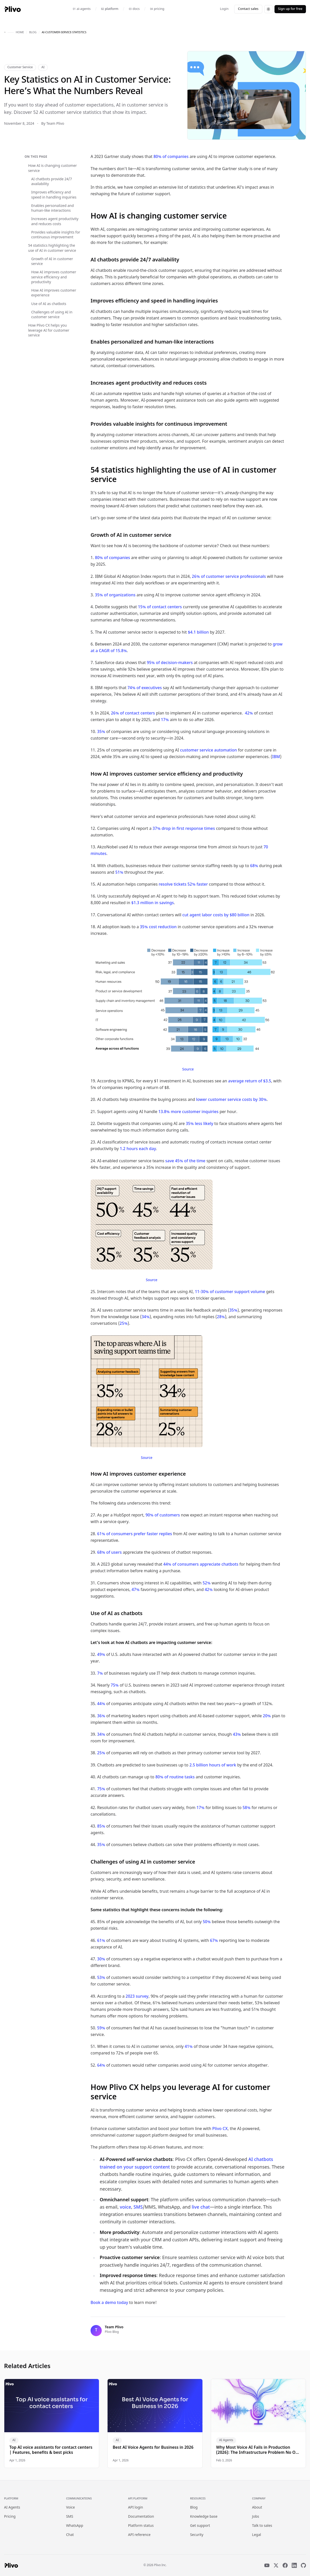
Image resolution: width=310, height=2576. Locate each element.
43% (237, 1735)
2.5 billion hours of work (213, 1765)
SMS (138, 2207)
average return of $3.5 (249, 1081)
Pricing (9, 2516)
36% (101, 1716)
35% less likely (199, 1124)
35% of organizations (115, 595)
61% (101, 1941)
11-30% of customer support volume (230, 1292)
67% (214, 1941)
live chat (201, 2207)
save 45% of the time (185, 1161)
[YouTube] (266, 2565)
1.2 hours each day (138, 1149)
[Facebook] (285, 2565)
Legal (256, 2535)
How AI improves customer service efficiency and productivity (53, 277)
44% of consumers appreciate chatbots (200, 1564)
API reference (139, 2535)
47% (136, 1590)
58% (246, 1808)
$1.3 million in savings (152, 903)
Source (188, 1069)
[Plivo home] (12, 9)
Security (196, 2535)
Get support (200, 2526)
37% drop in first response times (183, 829)
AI (42, 67)
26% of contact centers (133, 713)
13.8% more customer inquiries (188, 1112)
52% (207, 1583)
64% (101, 2065)
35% (101, 732)
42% (249, 713)
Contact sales (248, 9)
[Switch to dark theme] (268, 9)
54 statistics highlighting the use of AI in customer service (52, 248)
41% (189, 2047)
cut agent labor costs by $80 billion (215, 915)
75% (114, 1685)
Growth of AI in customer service (52, 261)
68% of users (109, 1552)
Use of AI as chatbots (48, 304)
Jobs (255, 2516)
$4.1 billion (198, 632)
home (20, 32)
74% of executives (144, 688)
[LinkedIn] (294, 2565)
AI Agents (12, 2507)
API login (135, 2507)
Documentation (141, 2516)
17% (165, 720)
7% (100, 1673)
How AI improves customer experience (53, 293)
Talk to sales (262, 2526)
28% (221, 1317)
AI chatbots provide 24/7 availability (51, 182)
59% (101, 2028)
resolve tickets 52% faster (183, 884)
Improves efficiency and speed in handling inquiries (53, 195)
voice (125, 2207)
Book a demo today (109, 2303)
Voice (70, 2507)
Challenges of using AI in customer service (51, 315)
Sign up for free (290, 9)
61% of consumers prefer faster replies (134, 1534)
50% (207, 1922)
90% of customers (162, 1515)
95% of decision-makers (170, 663)
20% (267, 1716)
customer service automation (208, 750)
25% (124, 1324)
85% (101, 1826)
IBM (276, 757)
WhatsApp (74, 2526)
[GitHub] (303, 2565)
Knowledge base (203, 2516)
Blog (194, 2507)
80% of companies (170, 157)
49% (101, 1655)
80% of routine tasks (175, 1777)
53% (101, 1978)
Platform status (141, 2526)
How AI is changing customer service (52, 168)
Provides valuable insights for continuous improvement (55, 235)
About (257, 2507)
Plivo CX (220, 2129)
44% (101, 1704)
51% (119, 872)
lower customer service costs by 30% (231, 1100)
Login (224, 9)
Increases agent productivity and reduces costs (54, 221)
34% (145, 1317)
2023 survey (137, 1996)
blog (33, 32)
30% (101, 1959)
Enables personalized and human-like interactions (52, 208)
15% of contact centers (160, 607)
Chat (70, 2535)
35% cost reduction (158, 927)
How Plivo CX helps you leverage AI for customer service (48, 330)
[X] (276, 2565)
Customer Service (20, 67)
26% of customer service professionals (229, 577)
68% (254, 866)
